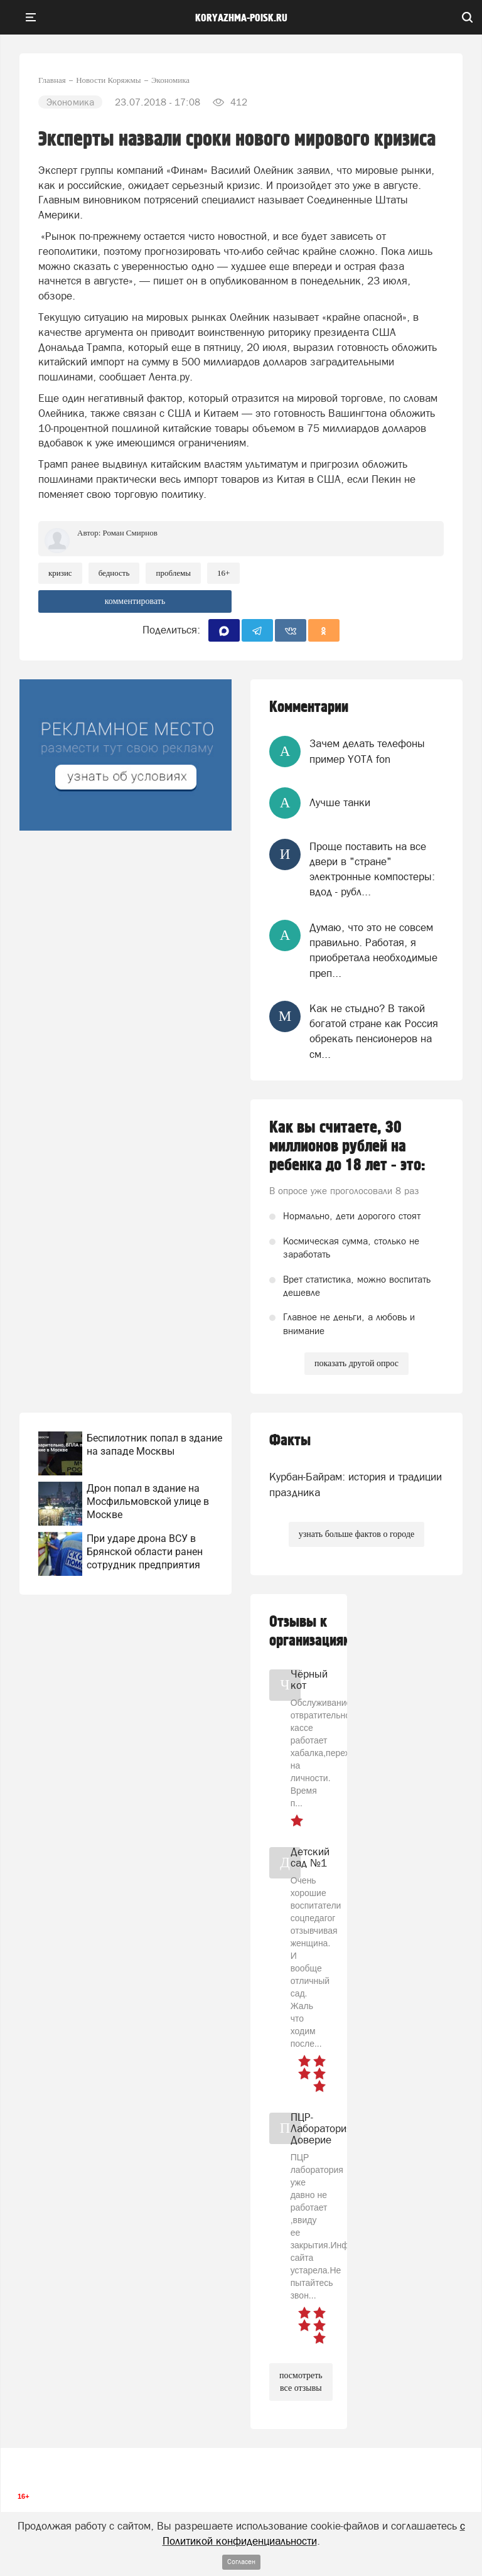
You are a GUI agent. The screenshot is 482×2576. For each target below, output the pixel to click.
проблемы (173, 573)
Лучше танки (339, 802)
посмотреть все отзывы (301, 2382)
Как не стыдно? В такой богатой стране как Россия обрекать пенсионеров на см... (373, 1031)
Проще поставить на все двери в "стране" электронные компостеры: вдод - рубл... (372, 869)
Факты (290, 1440)
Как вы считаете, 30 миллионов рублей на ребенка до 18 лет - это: (347, 1146)
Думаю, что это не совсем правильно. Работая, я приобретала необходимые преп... (373, 950)
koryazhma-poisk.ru (241, 18)
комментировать (135, 601)
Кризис (60, 573)
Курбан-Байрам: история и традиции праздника (355, 1484)
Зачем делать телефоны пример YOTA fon (367, 751)
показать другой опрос (356, 1363)
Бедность (114, 573)
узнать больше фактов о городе (356, 1534)
